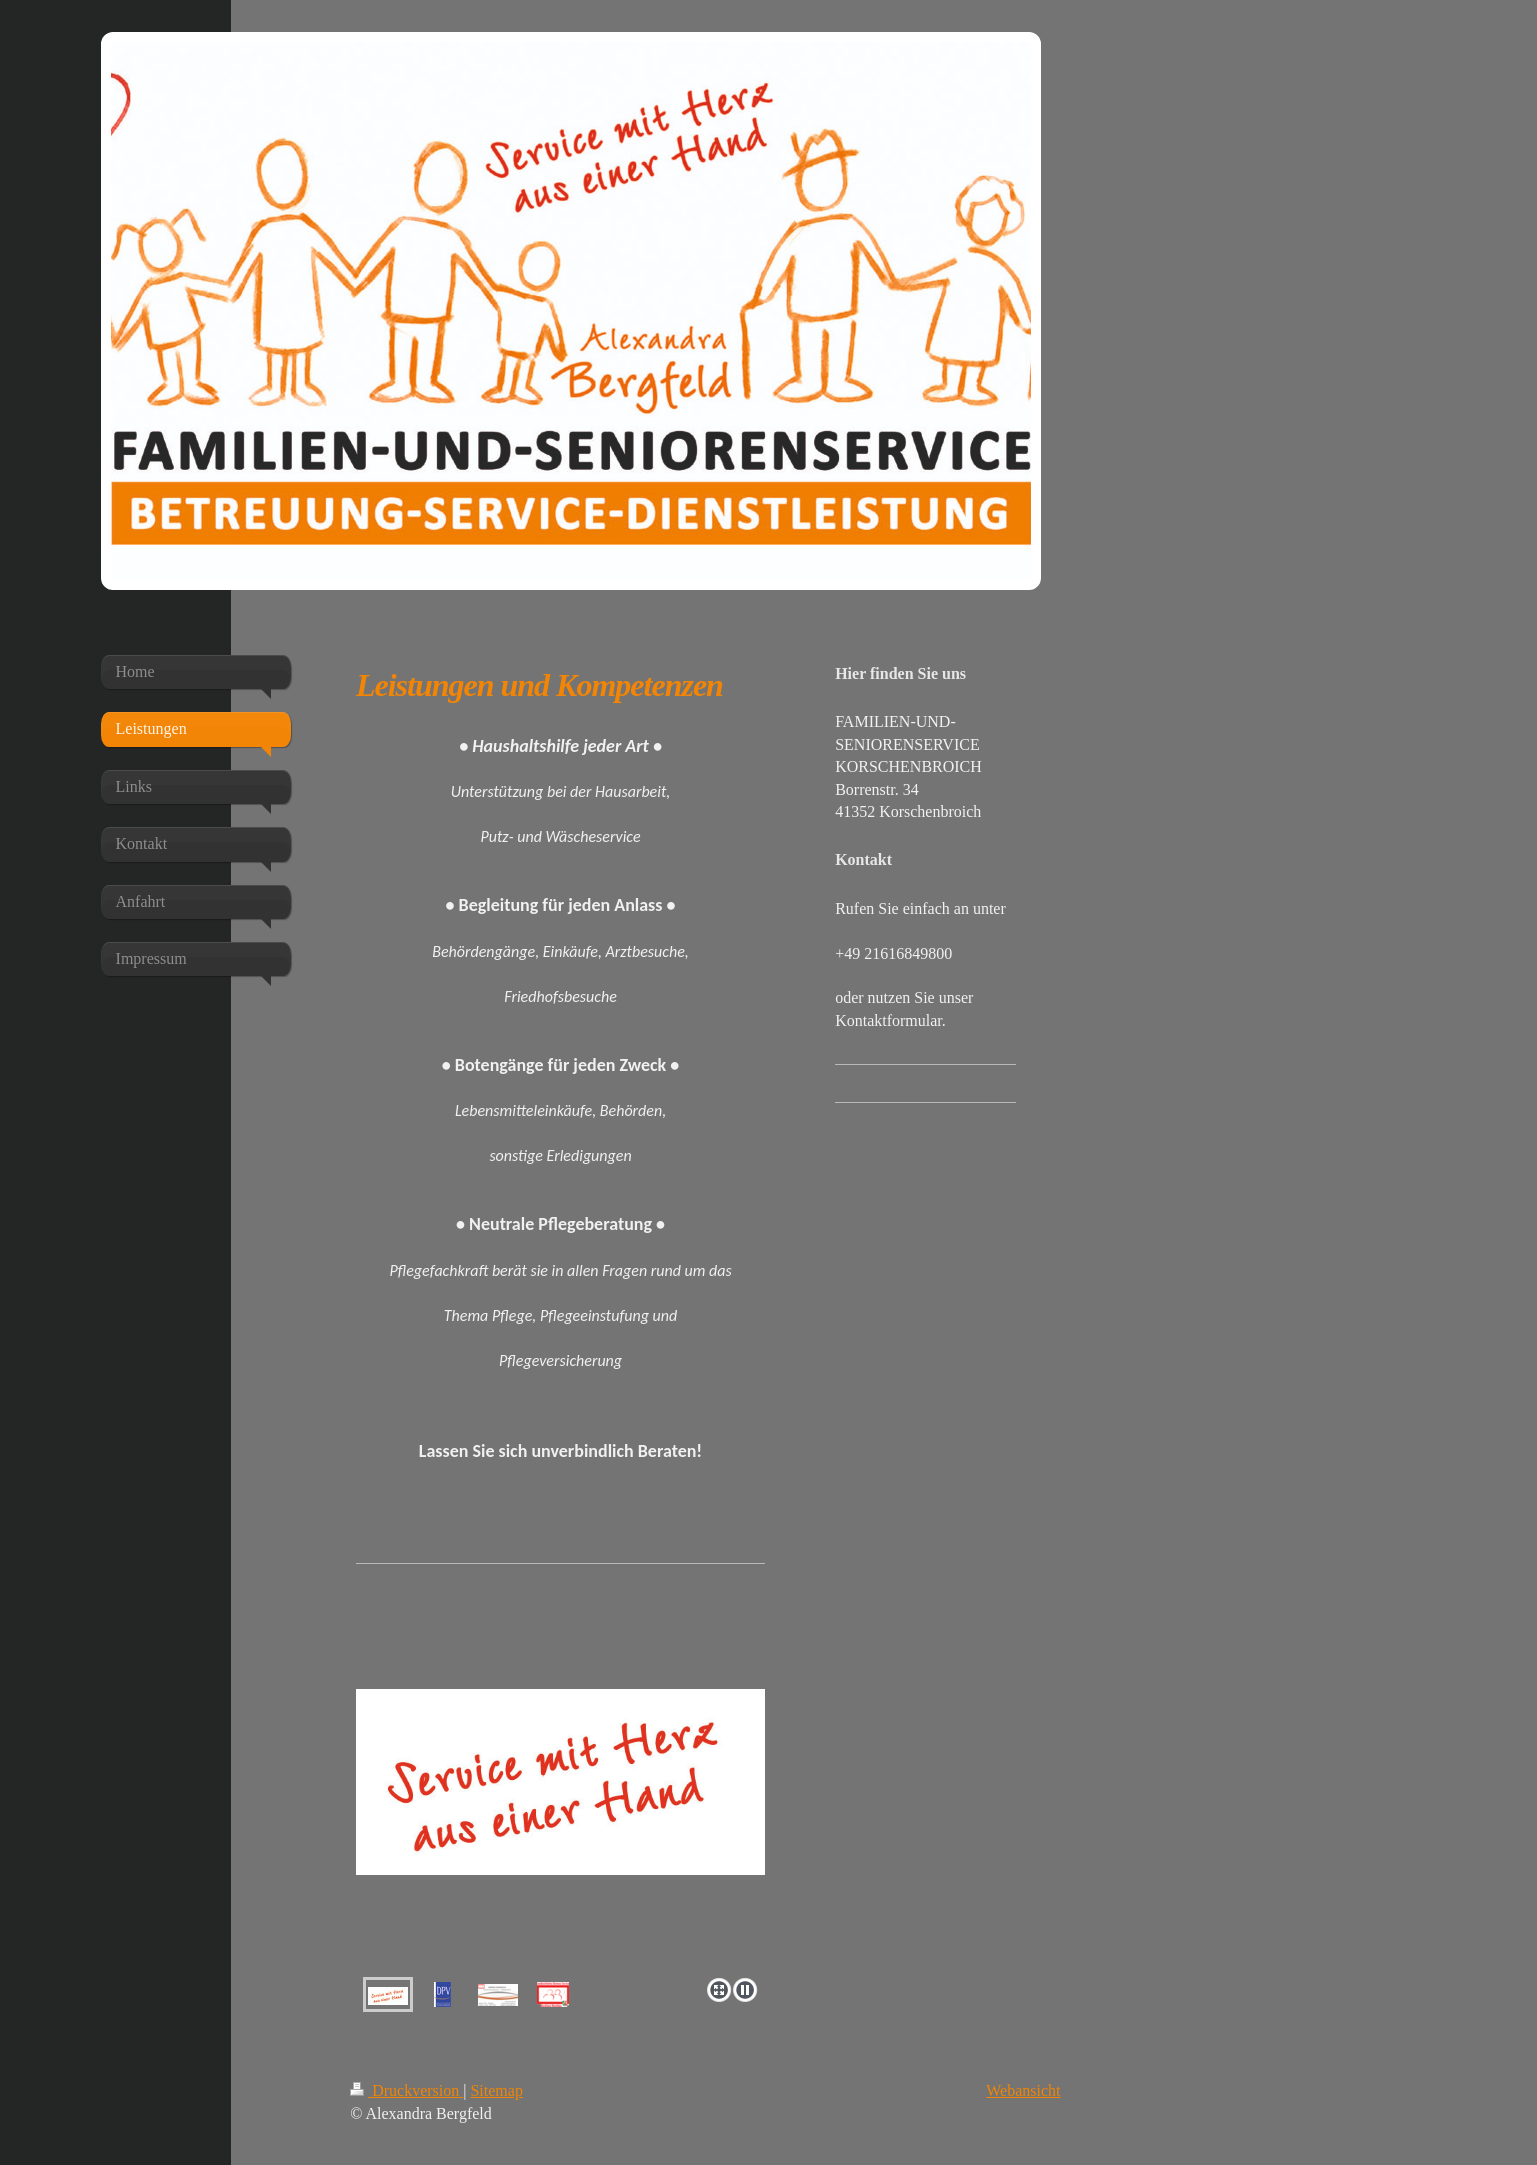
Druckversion (406, 2090)
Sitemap (496, 2090)
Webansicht (1023, 2090)
